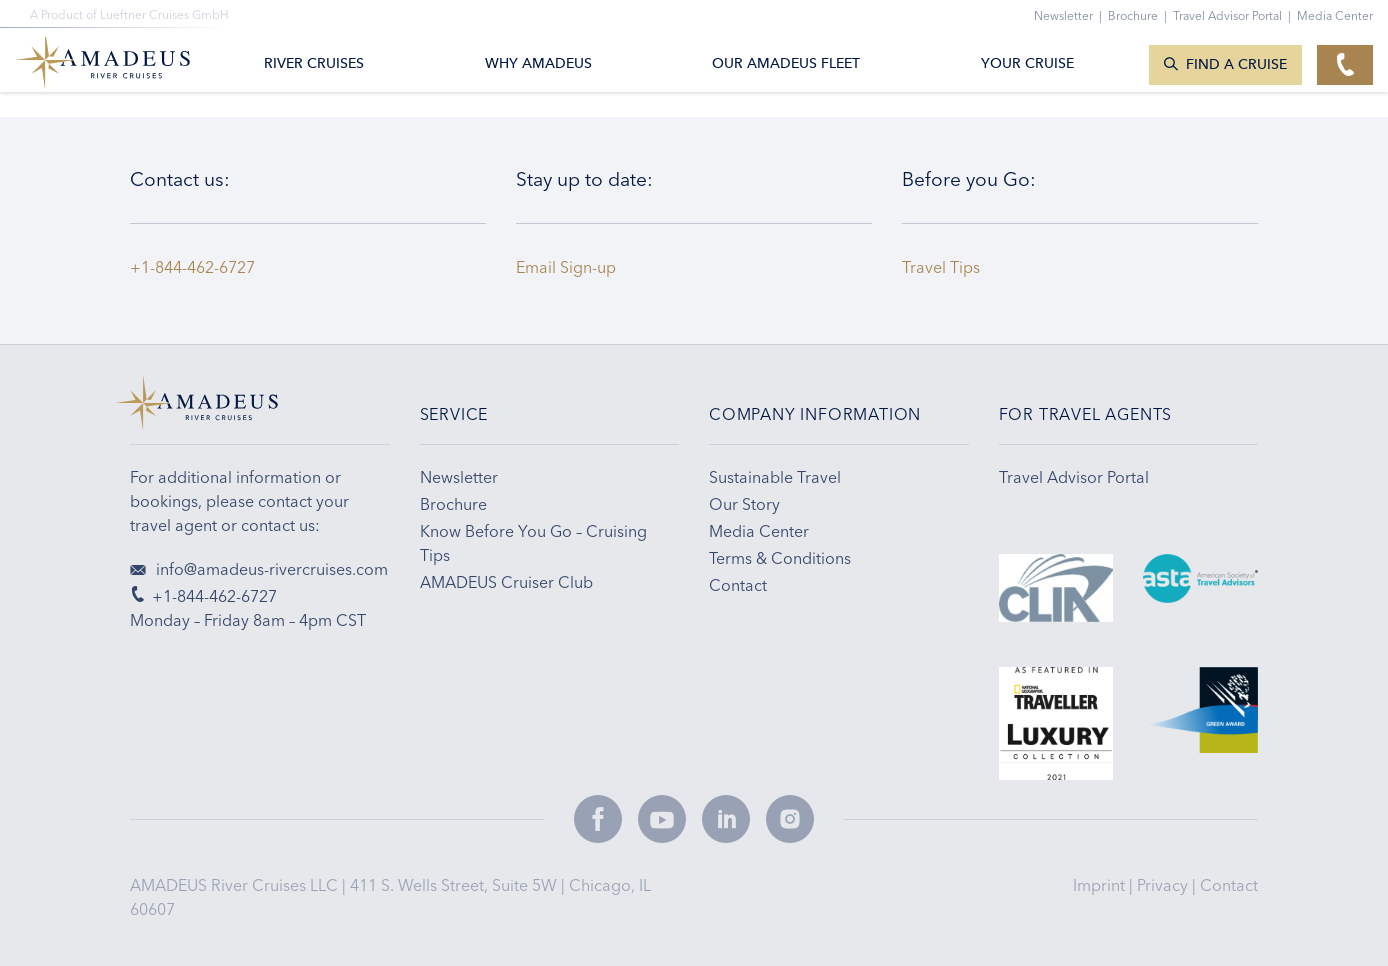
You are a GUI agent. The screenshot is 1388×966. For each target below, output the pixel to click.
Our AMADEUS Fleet (786, 63)
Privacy (1164, 885)
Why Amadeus (538, 63)
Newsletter (1071, 15)
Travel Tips (945, 267)
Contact (1229, 885)
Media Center (1335, 15)
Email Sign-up (566, 267)
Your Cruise (1027, 63)
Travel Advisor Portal (1235, 15)
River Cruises (314, 63)
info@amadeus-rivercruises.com (259, 569)
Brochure (1140, 15)
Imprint (1101, 885)
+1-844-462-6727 (192, 267)
